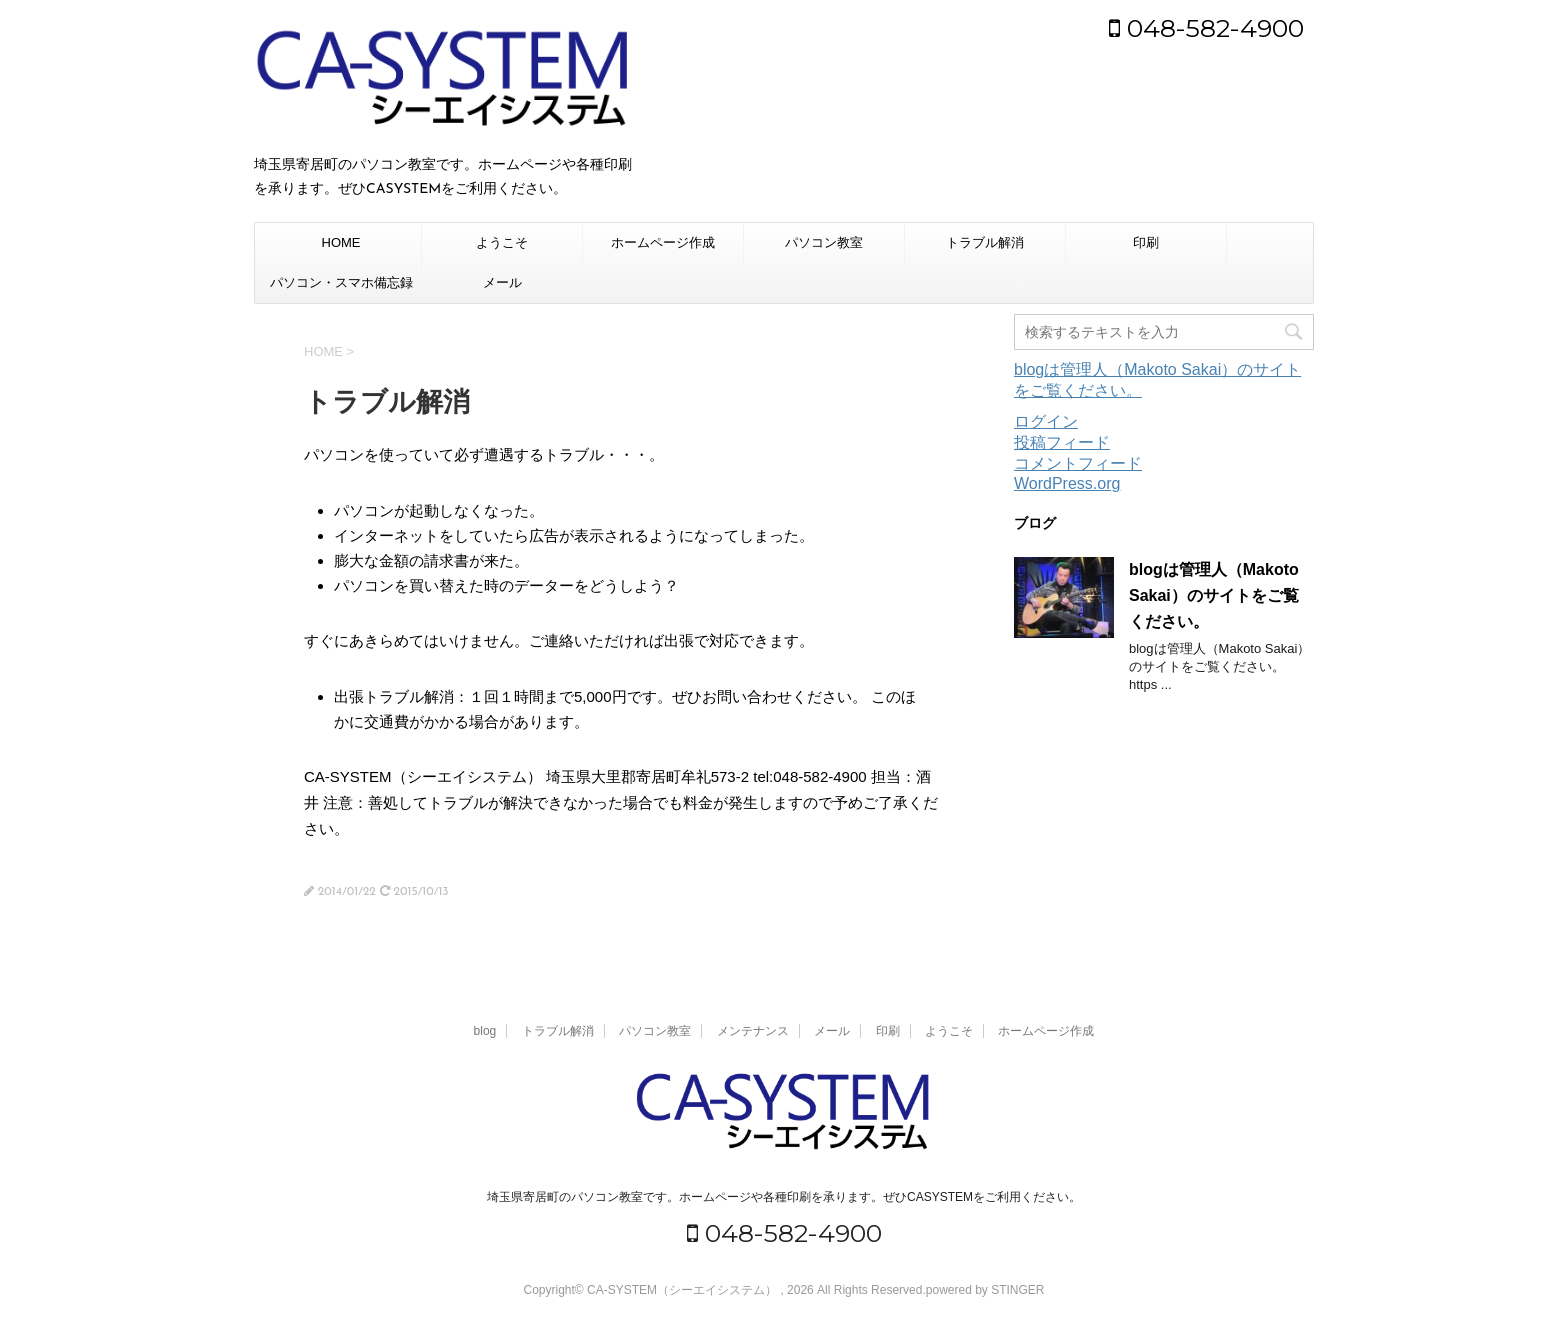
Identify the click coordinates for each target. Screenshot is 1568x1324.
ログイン (1046, 421)
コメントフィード (1078, 463)
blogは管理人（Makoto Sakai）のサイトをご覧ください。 (1214, 595)
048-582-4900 (1206, 28)
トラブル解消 (985, 242)
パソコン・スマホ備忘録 (341, 282)
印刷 (1146, 242)
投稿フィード (1062, 442)
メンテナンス (753, 1031)
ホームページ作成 (663, 242)
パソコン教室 (824, 242)
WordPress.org (1067, 483)
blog (485, 1031)
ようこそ (502, 242)
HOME (341, 242)
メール (502, 282)
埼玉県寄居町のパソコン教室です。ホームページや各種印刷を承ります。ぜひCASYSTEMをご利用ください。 (784, 1197)
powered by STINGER (985, 1290)
